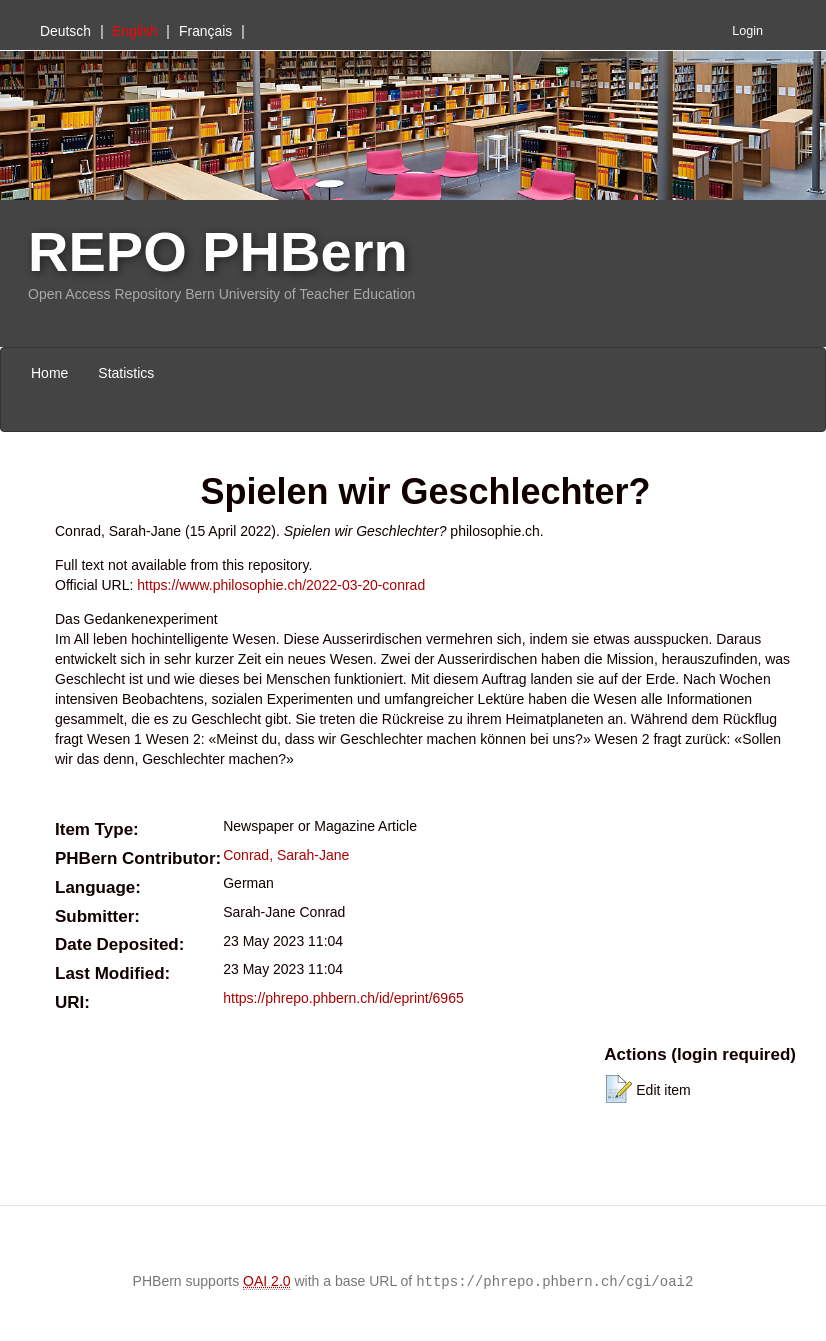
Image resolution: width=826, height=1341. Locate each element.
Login (747, 31)
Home (49, 373)
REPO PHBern (218, 251)
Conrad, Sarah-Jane (286, 855)
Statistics (126, 373)
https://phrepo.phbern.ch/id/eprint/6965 (343, 998)
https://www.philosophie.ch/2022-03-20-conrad (281, 585)
